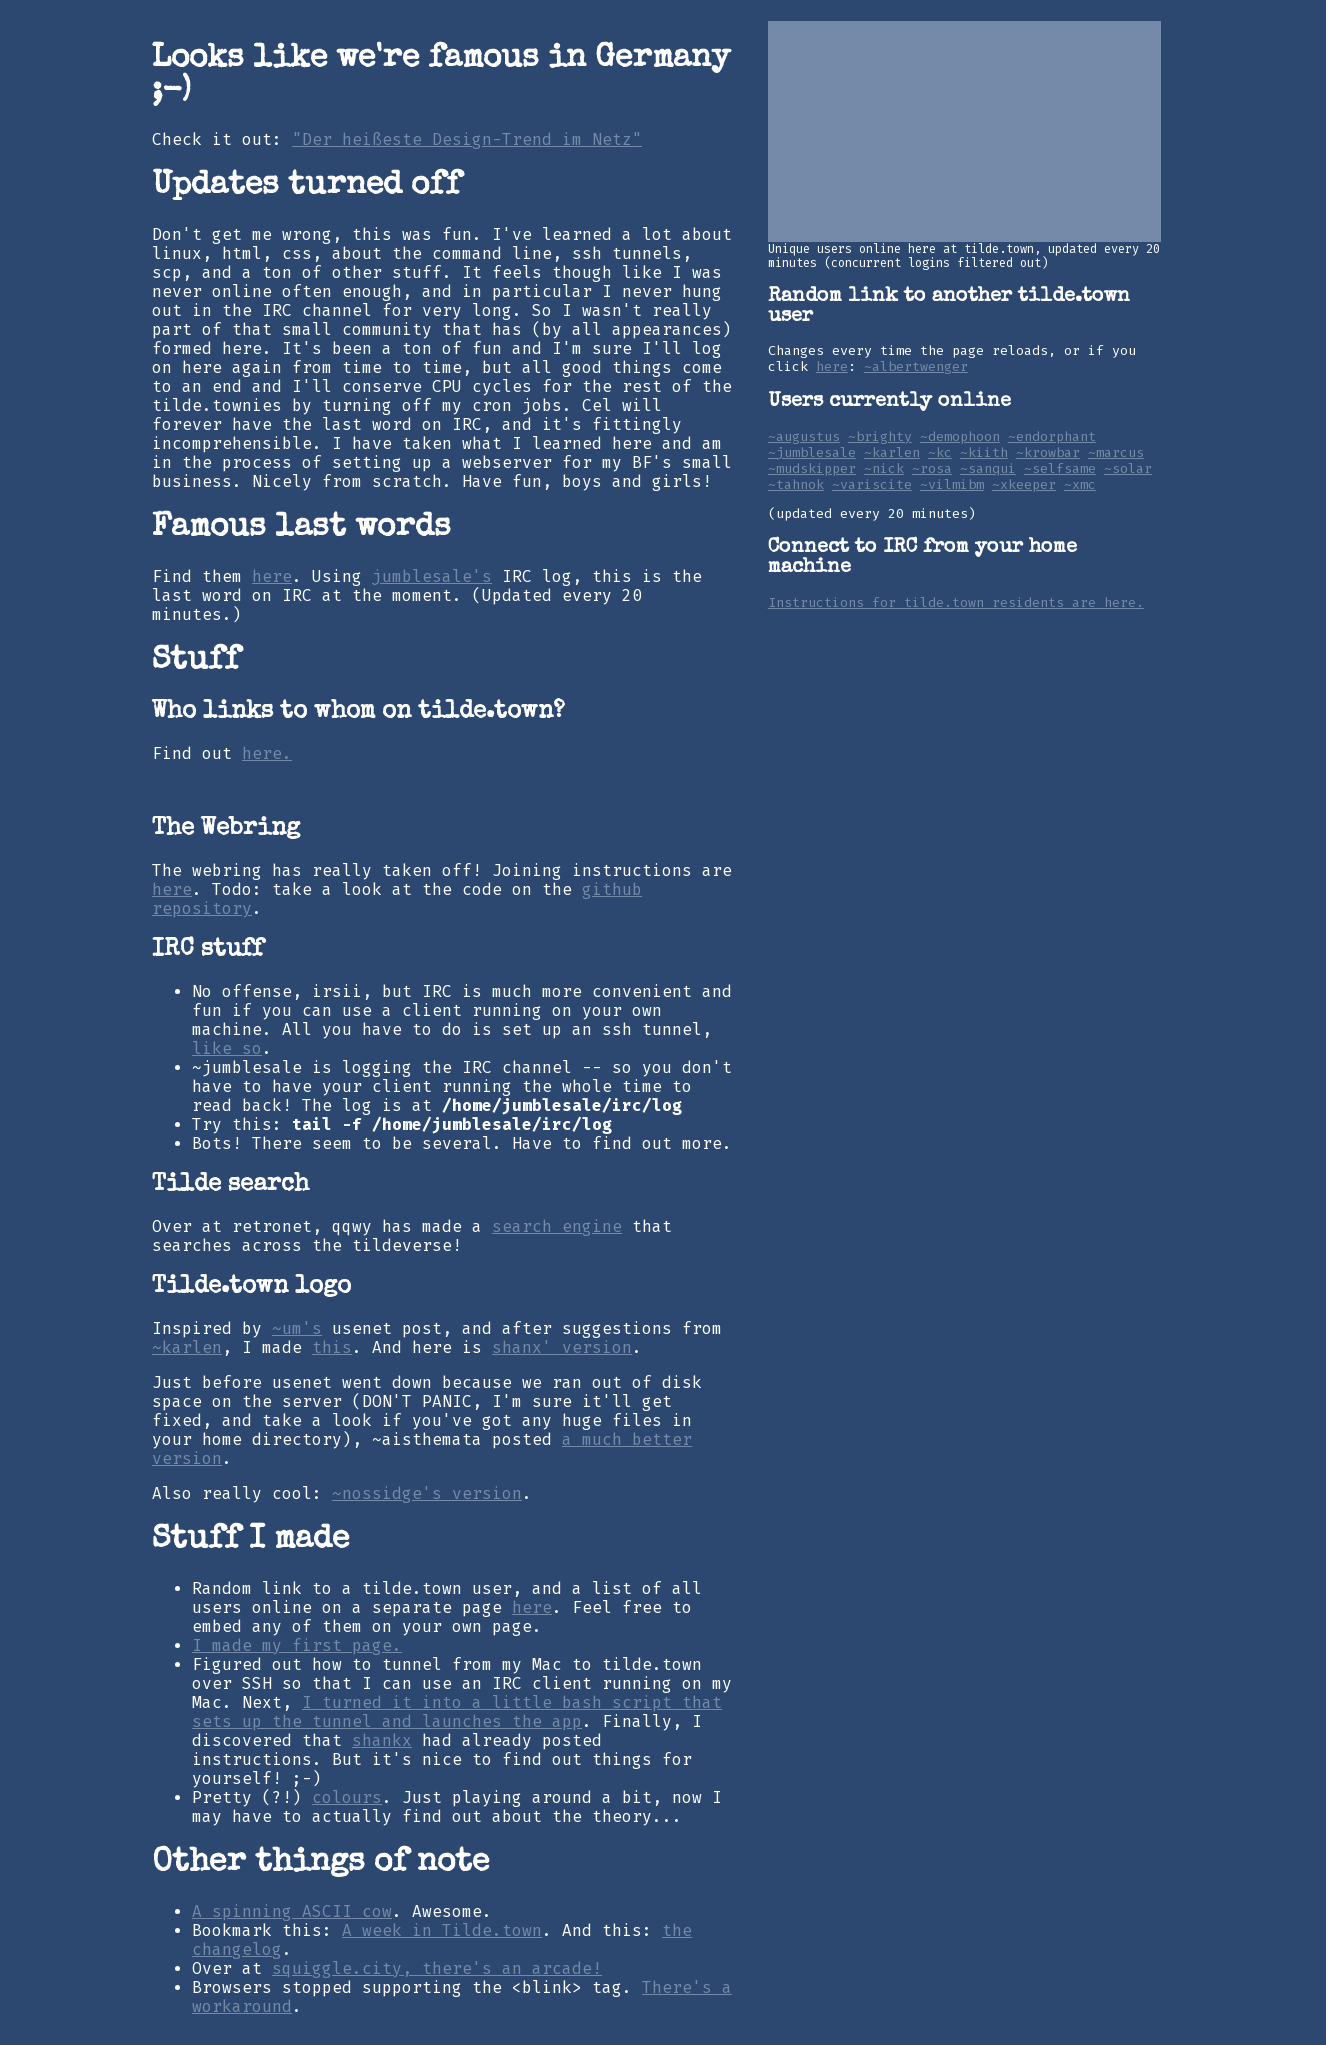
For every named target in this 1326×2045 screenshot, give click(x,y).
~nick (884, 469)
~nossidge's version (427, 1493)
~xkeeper (1024, 485)
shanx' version (562, 1347)
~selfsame (1060, 469)
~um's (297, 1328)
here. (267, 753)
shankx (382, 1740)
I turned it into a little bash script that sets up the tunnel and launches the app (457, 1712)
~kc (940, 453)
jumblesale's (432, 576)
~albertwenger (916, 367)
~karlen (187, 1347)
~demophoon (960, 437)
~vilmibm (952, 485)
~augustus (804, 437)
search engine (557, 1226)
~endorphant (1052, 437)
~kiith (984, 453)
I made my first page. (297, 1645)
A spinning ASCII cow (292, 1911)
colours (347, 1797)
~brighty (880, 437)
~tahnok (796, 485)
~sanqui (988, 469)
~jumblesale (812, 453)
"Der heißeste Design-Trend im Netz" (467, 139)
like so (227, 1048)
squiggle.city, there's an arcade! (437, 1968)
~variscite (872, 485)
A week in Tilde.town (442, 1930)
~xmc (1080, 485)
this (332, 1347)
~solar (1128, 469)
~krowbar (1048, 453)
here (272, 576)
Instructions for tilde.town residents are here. (956, 603)
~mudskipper (812, 469)
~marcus (1116, 453)
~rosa (932, 469)
